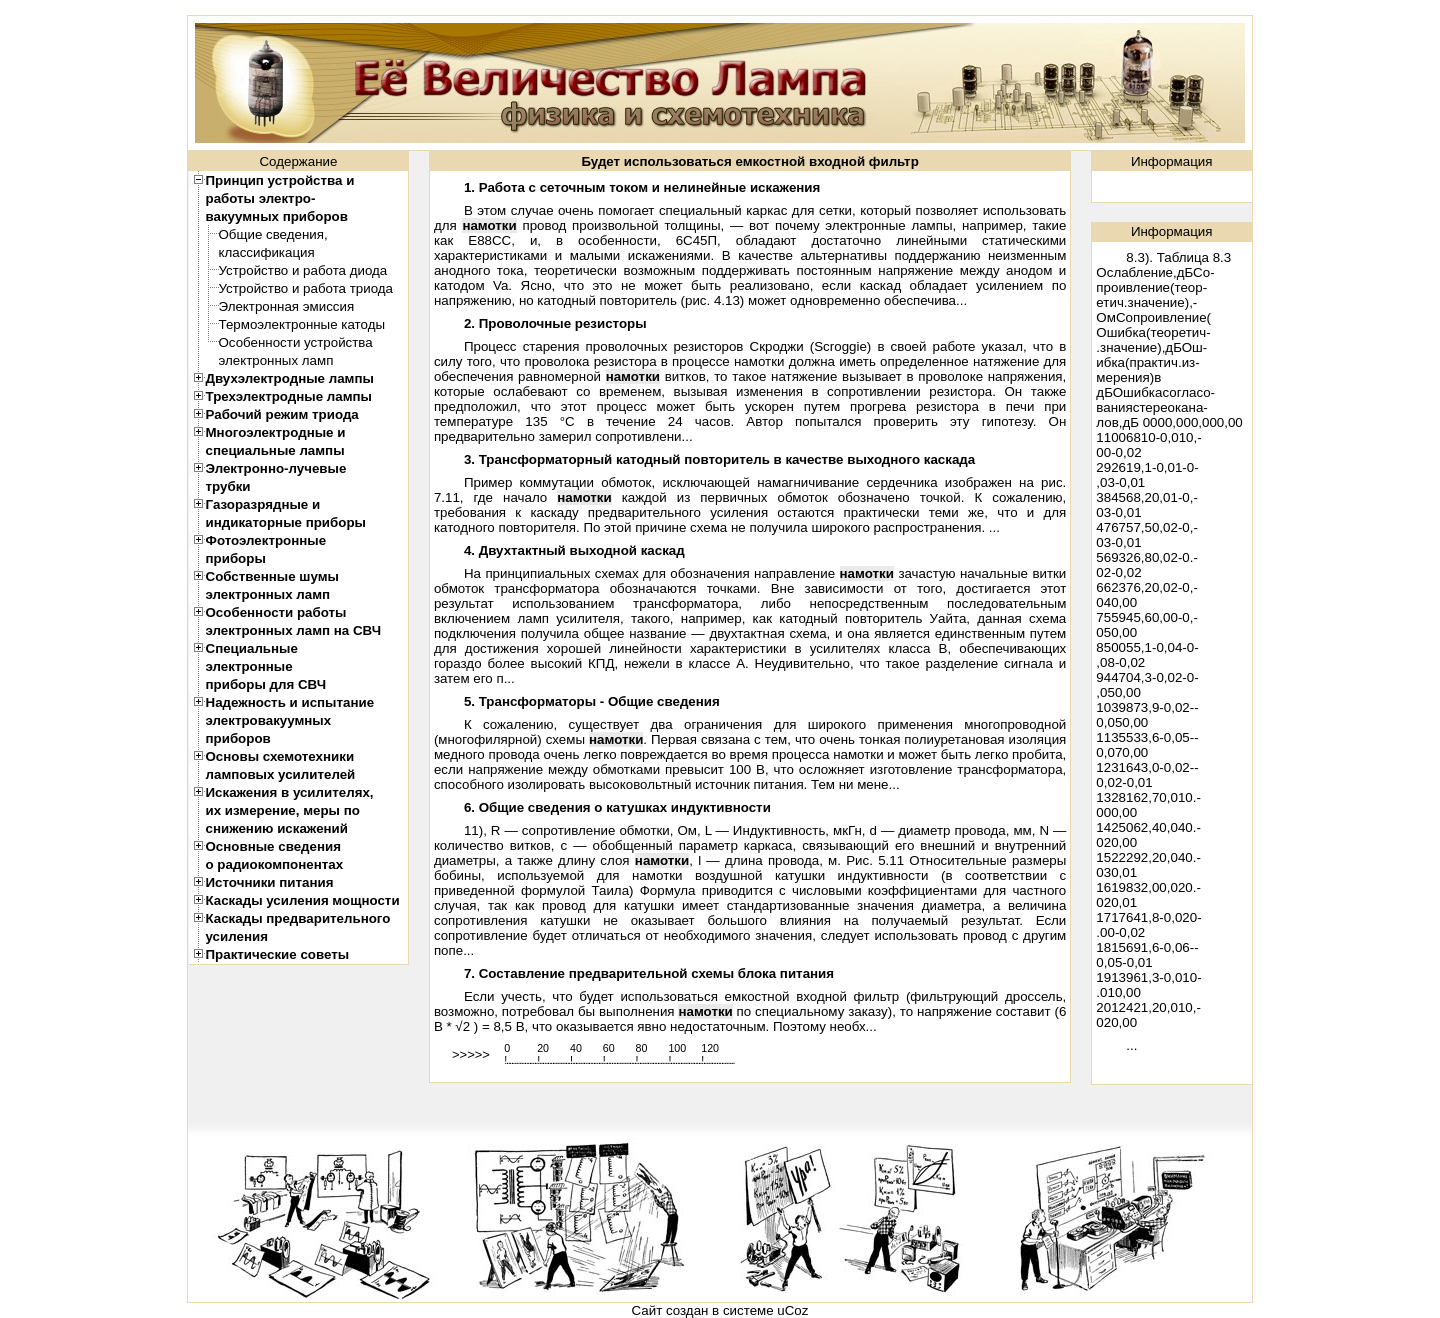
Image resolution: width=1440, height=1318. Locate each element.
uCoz (792, 1310)
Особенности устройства (296, 342)
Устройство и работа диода (303, 270)
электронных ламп (276, 360)
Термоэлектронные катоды (302, 324)
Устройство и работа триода (306, 288)
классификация (267, 252)
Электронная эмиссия (287, 306)
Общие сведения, (273, 234)
